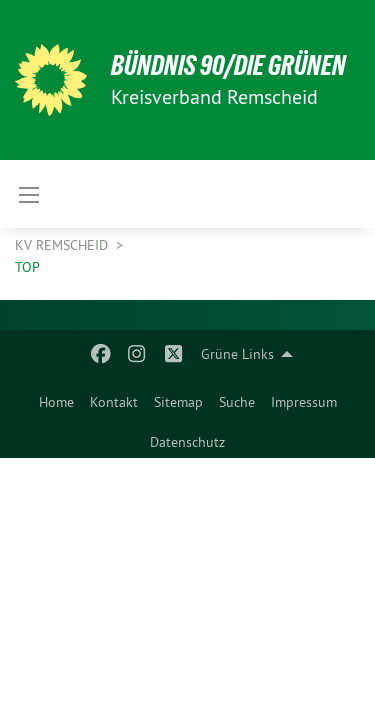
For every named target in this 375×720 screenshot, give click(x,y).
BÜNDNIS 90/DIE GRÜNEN (228, 65)
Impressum (304, 402)
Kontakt (114, 402)
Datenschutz (187, 442)
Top (27, 267)
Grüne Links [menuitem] (237, 354)
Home (56, 402)
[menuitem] (56, 398)
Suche (237, 402)
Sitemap (178, 402)
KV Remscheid (63, 245)
